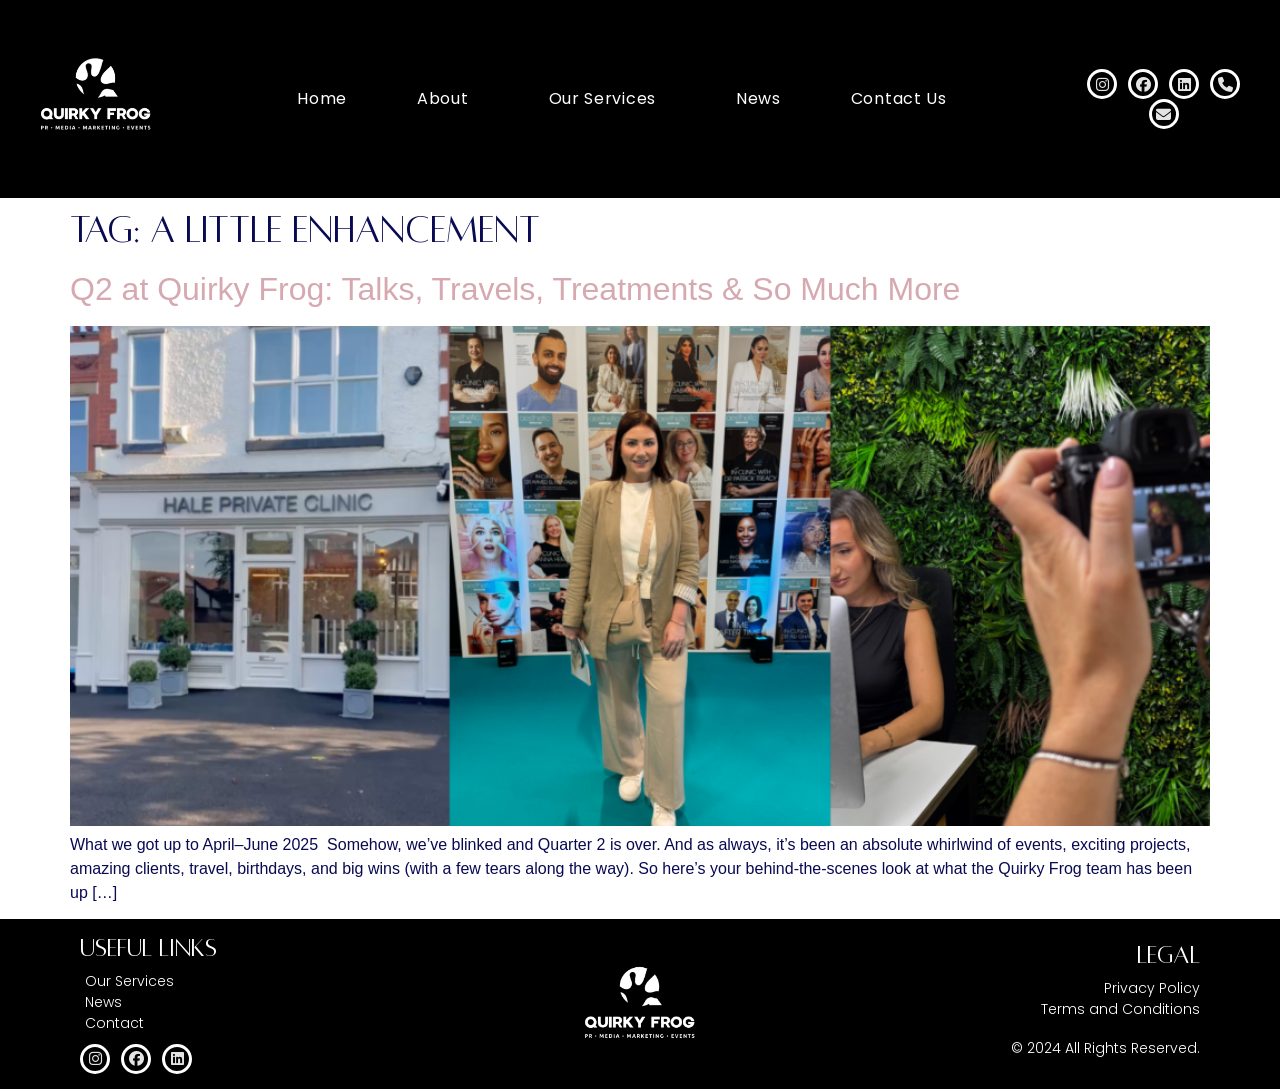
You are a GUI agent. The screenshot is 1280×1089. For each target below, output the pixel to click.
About (443, 98)
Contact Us (899, 98)
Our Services (602, 98)
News (758, 98)
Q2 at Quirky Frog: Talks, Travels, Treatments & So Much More (515, 289)
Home (322, 98)
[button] (448, 99)
